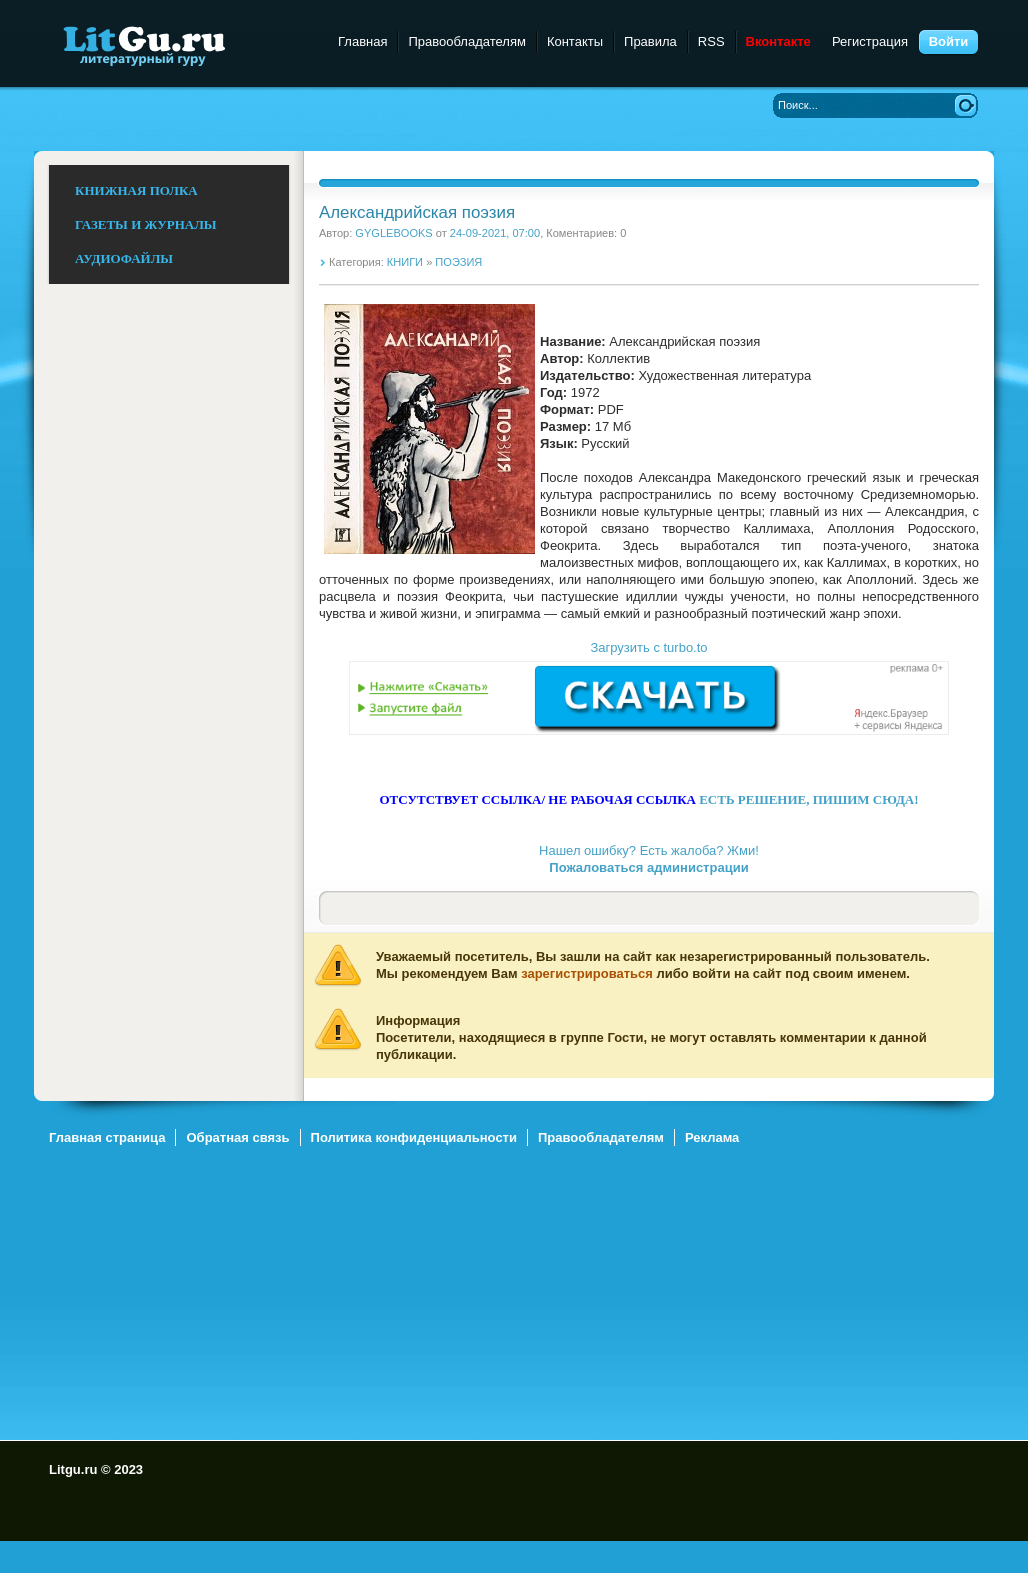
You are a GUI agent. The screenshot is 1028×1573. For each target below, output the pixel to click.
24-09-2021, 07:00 (495, 233)
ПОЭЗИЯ (458, 262)
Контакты (575, 41)
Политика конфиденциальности (414, 1137)
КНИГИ (405, 262)
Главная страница (107, 1137)
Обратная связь (237, 1137)
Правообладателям (466, 41)
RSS (711, 41)
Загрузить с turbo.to (648, 647)
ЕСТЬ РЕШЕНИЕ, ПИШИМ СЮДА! (808, 799)
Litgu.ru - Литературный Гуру (181, 44)
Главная (362, 41)
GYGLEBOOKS (393, 233)
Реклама (712, 1137)
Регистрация (870, 41)
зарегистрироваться (587, 973)
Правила (650, 41)
